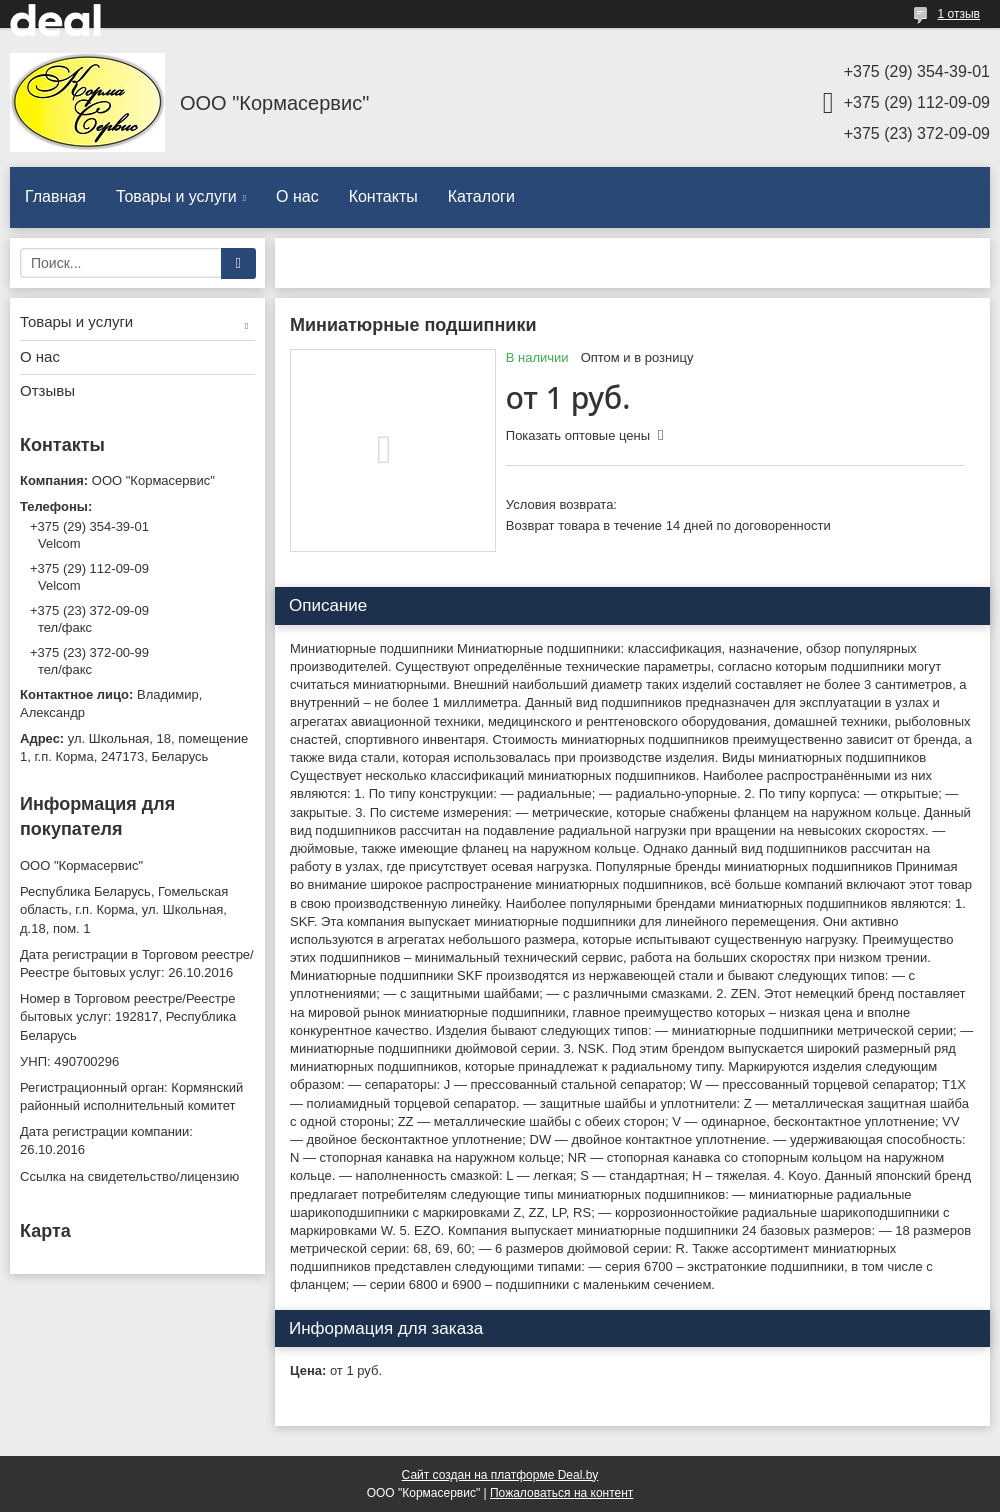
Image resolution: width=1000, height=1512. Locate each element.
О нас (297, 196)
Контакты (383, 196)
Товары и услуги (176, 196)
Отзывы (47, 390)
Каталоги (481, 196)
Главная (55, 196)
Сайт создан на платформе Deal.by (500, 1475)
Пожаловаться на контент (561, 1493)
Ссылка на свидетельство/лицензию (129, 1176)
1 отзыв (959, 14)
